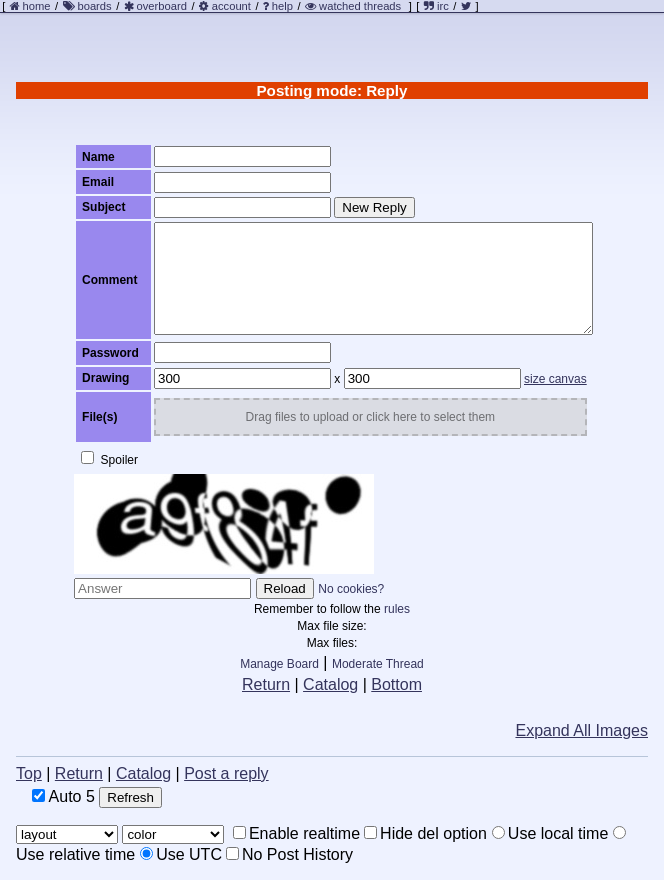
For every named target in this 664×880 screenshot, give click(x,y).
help (282, 6)
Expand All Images (581, 730)
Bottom (396, 684)
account (231, 6)
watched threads (353, 6)
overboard (162, 6)
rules (397, 609)
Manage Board (279, 664)
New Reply (374, 207)
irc (436, 6)
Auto (63, 796)
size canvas (555, 379)
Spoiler (109, 459)
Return (266, 684)
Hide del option (425, 833)
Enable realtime (296, 833)
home (37, 6)
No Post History (289, 854)
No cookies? (351, 589)
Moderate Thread (378, 664)
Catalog (330, 684)
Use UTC (181, 854)
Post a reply (226, 773)
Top (29, 773)
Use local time (550, 833)
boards (94, 6)
